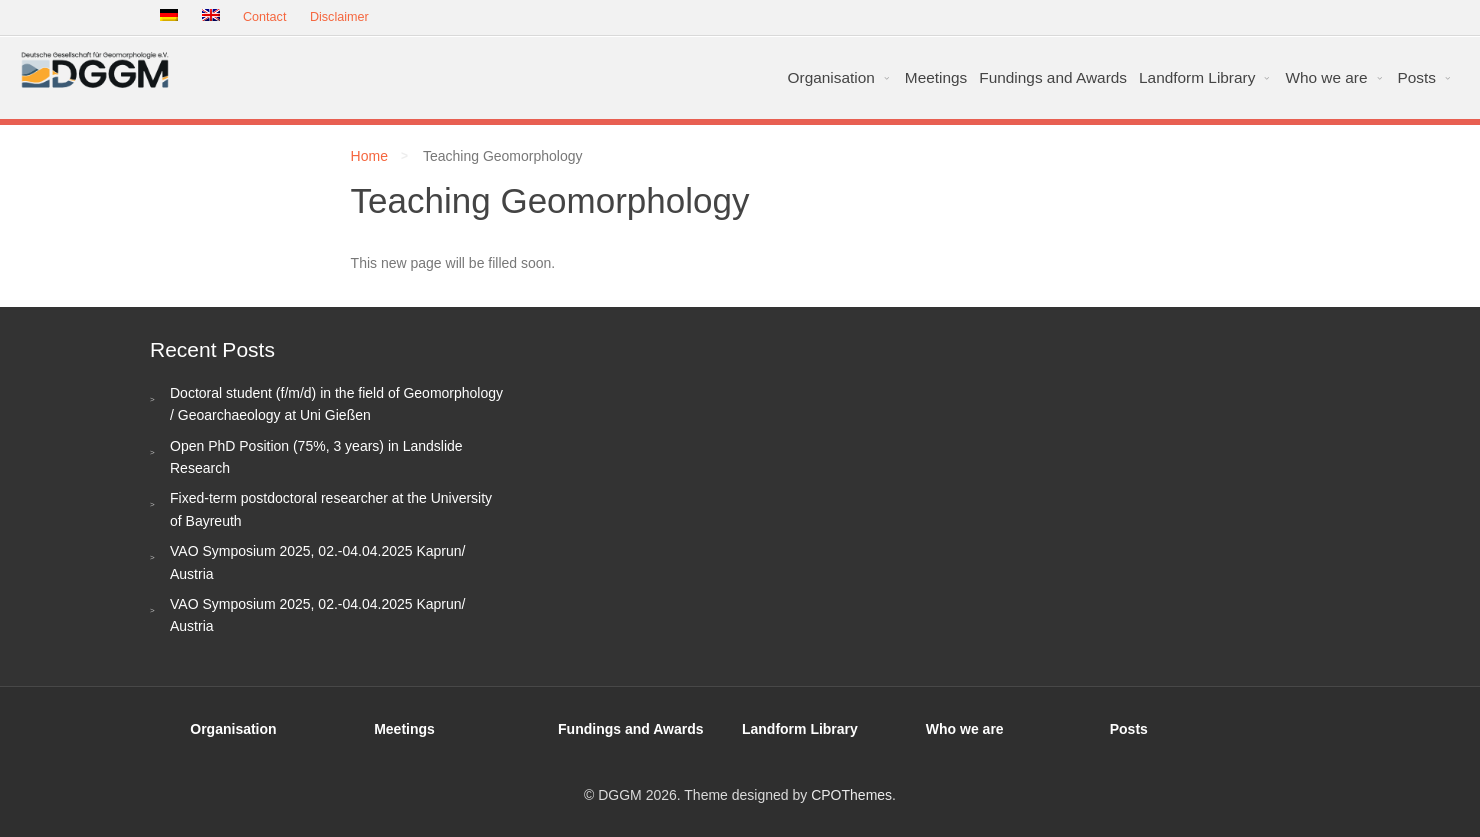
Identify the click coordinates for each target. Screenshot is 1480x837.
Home (369, 156)
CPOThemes (851, 795)
